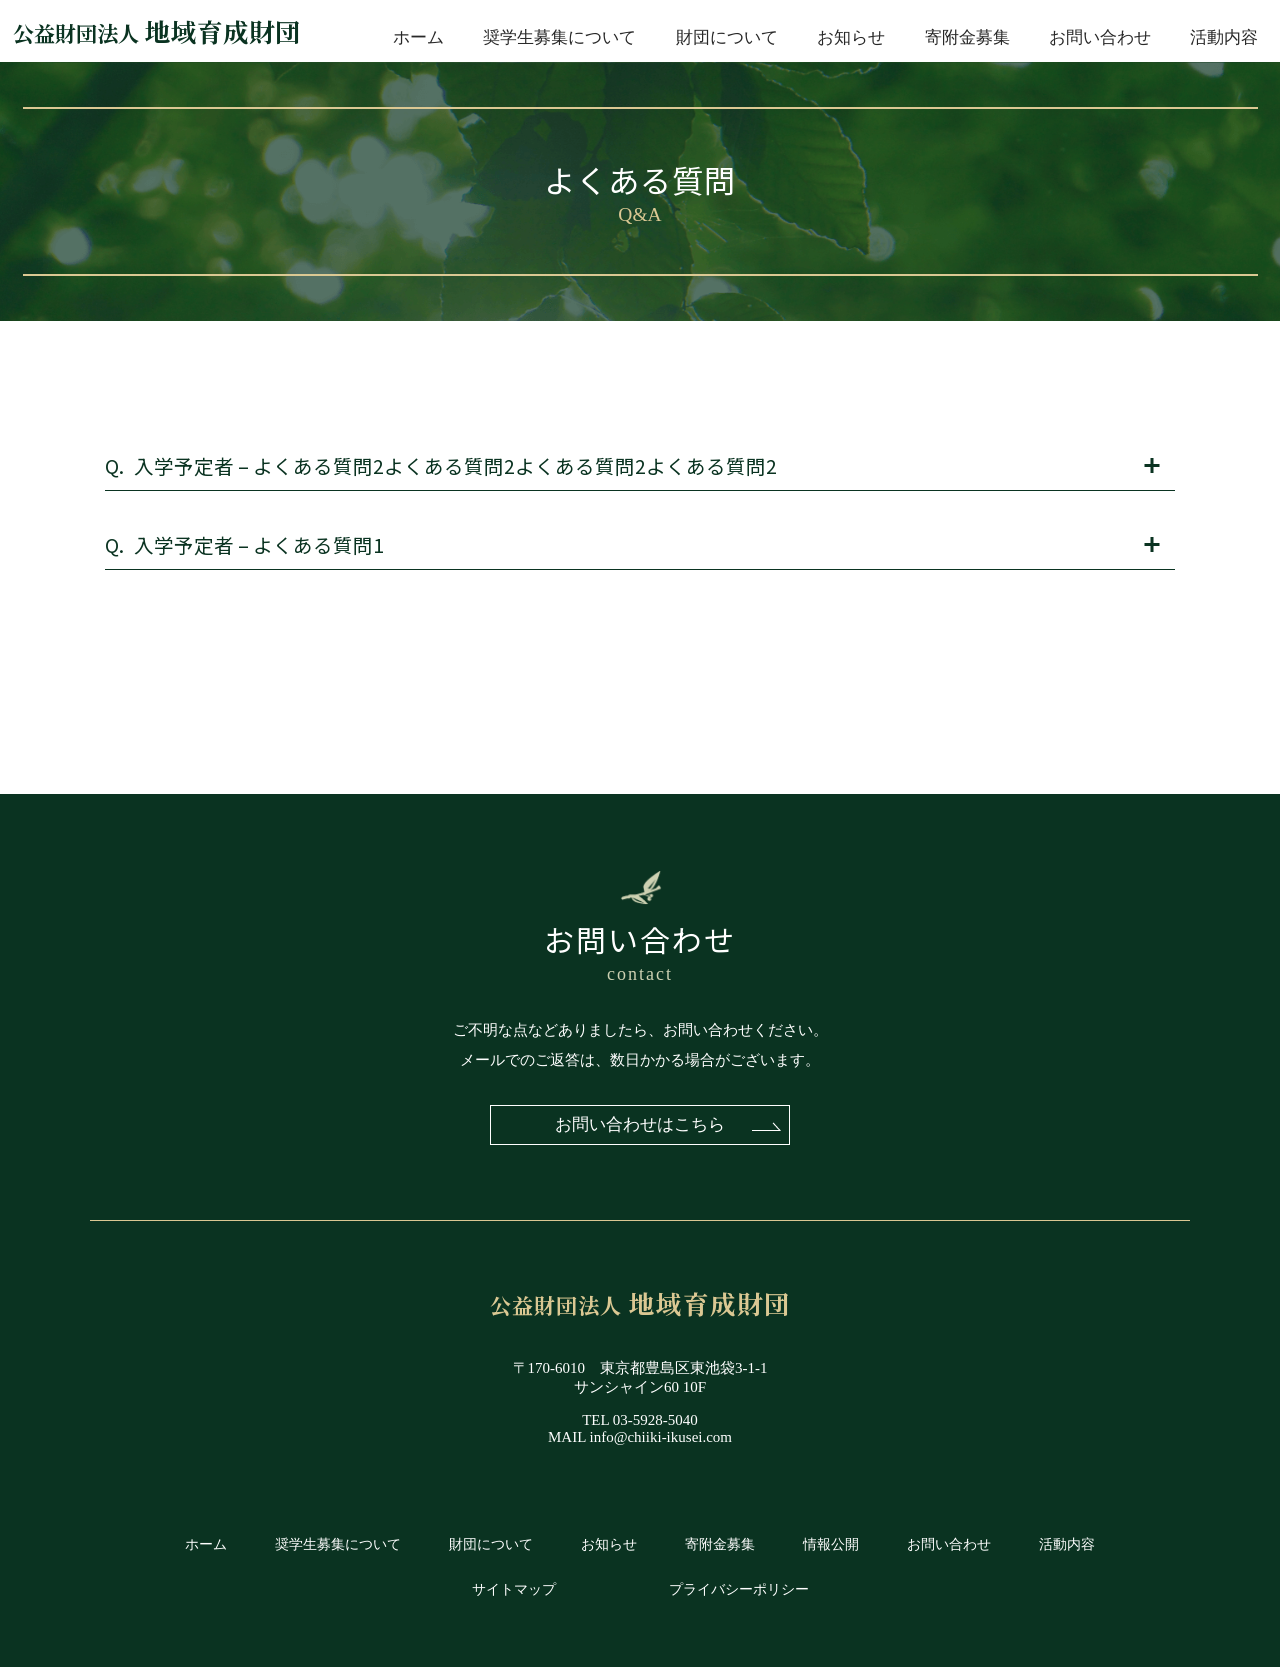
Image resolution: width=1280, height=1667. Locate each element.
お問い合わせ (1100, 37)
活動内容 (1224, 37)
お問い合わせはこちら (640, 1124)
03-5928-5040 (655, 1420)
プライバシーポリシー (739, 1589)
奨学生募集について (559, 37)
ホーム (418, 37)
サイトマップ (514, 1589)
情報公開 (831, 1544)
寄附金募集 (967, 37)
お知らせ (851, 37)
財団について (727, 37)
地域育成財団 (157, 31)
